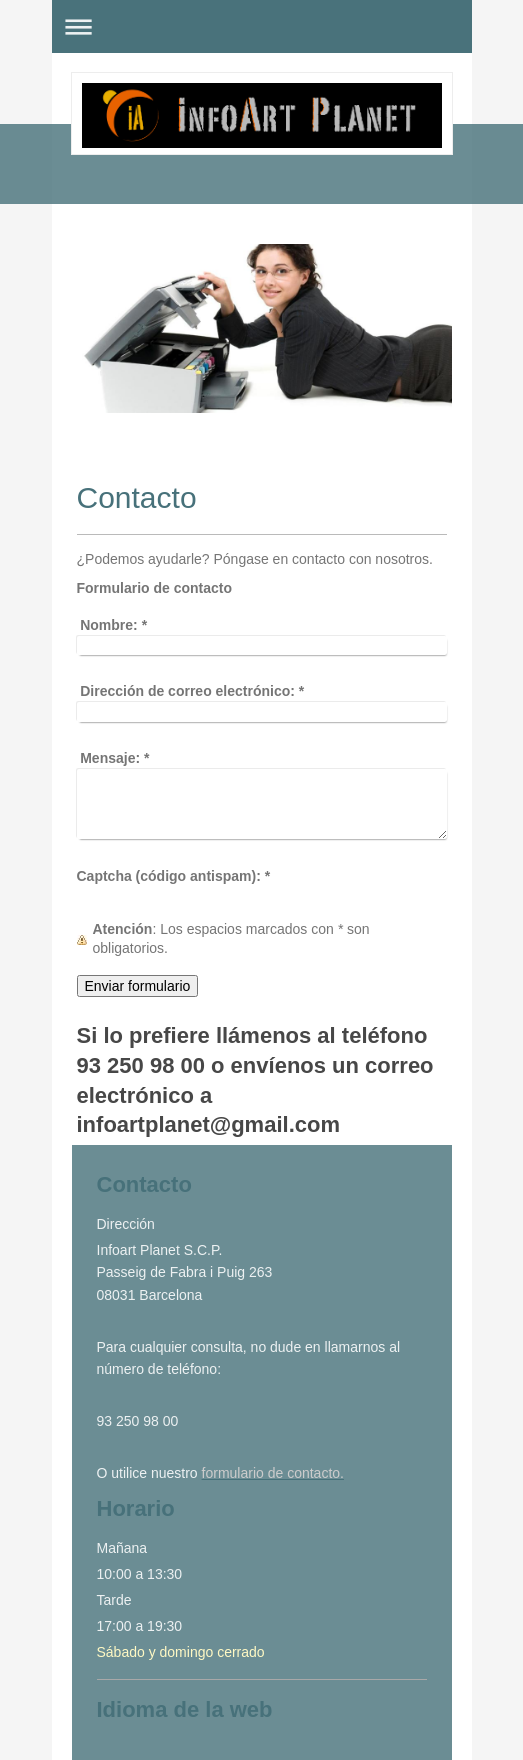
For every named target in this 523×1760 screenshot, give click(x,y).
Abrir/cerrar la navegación (262, 26)
